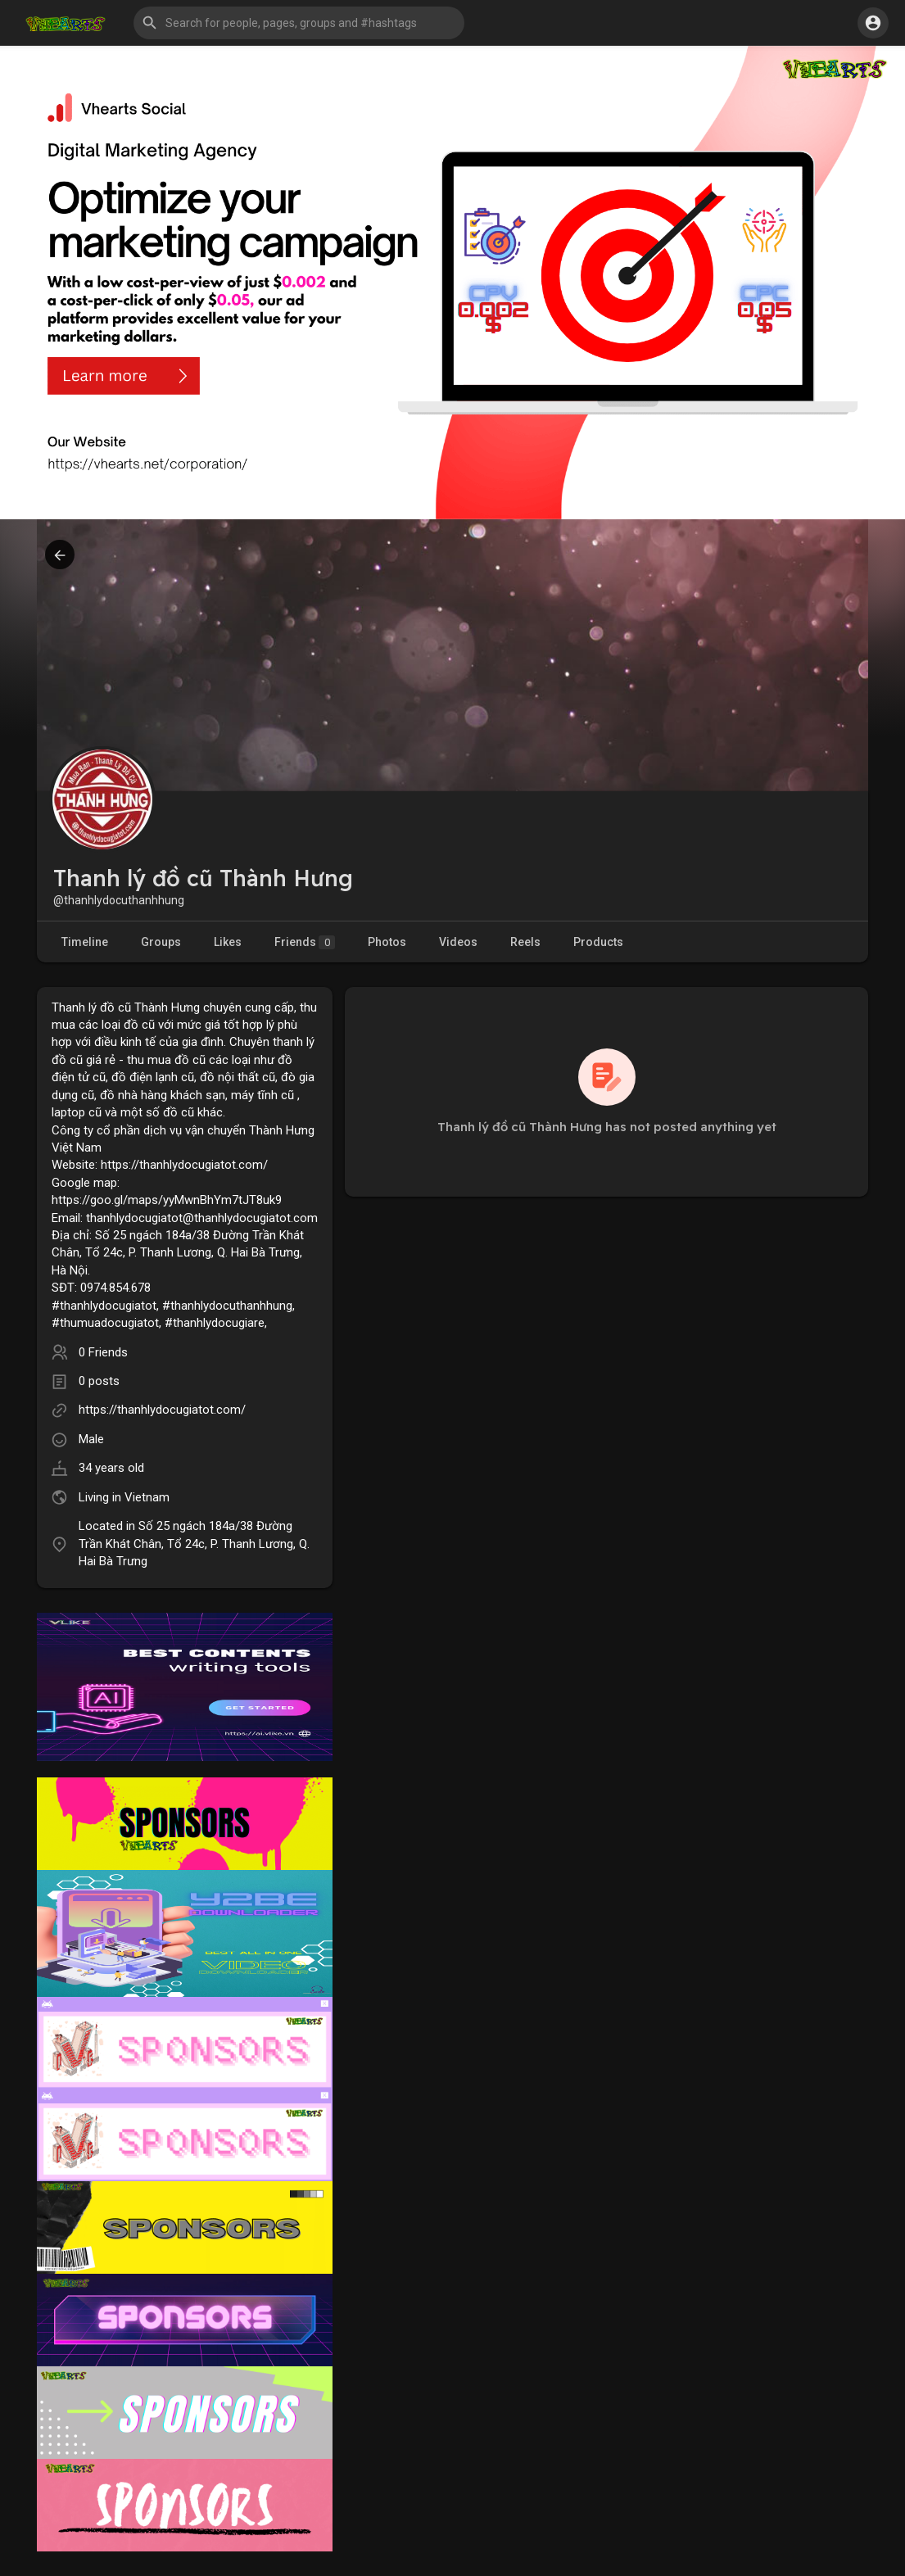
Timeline (84, 941)
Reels (525, 941)
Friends (304, 942)
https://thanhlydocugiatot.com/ (162, 1409)
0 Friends (103, 1352)
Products (598, 941)
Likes (228, 941)
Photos (387, 941)
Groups (161, 941)
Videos (458, 941)
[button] (298, 23)
